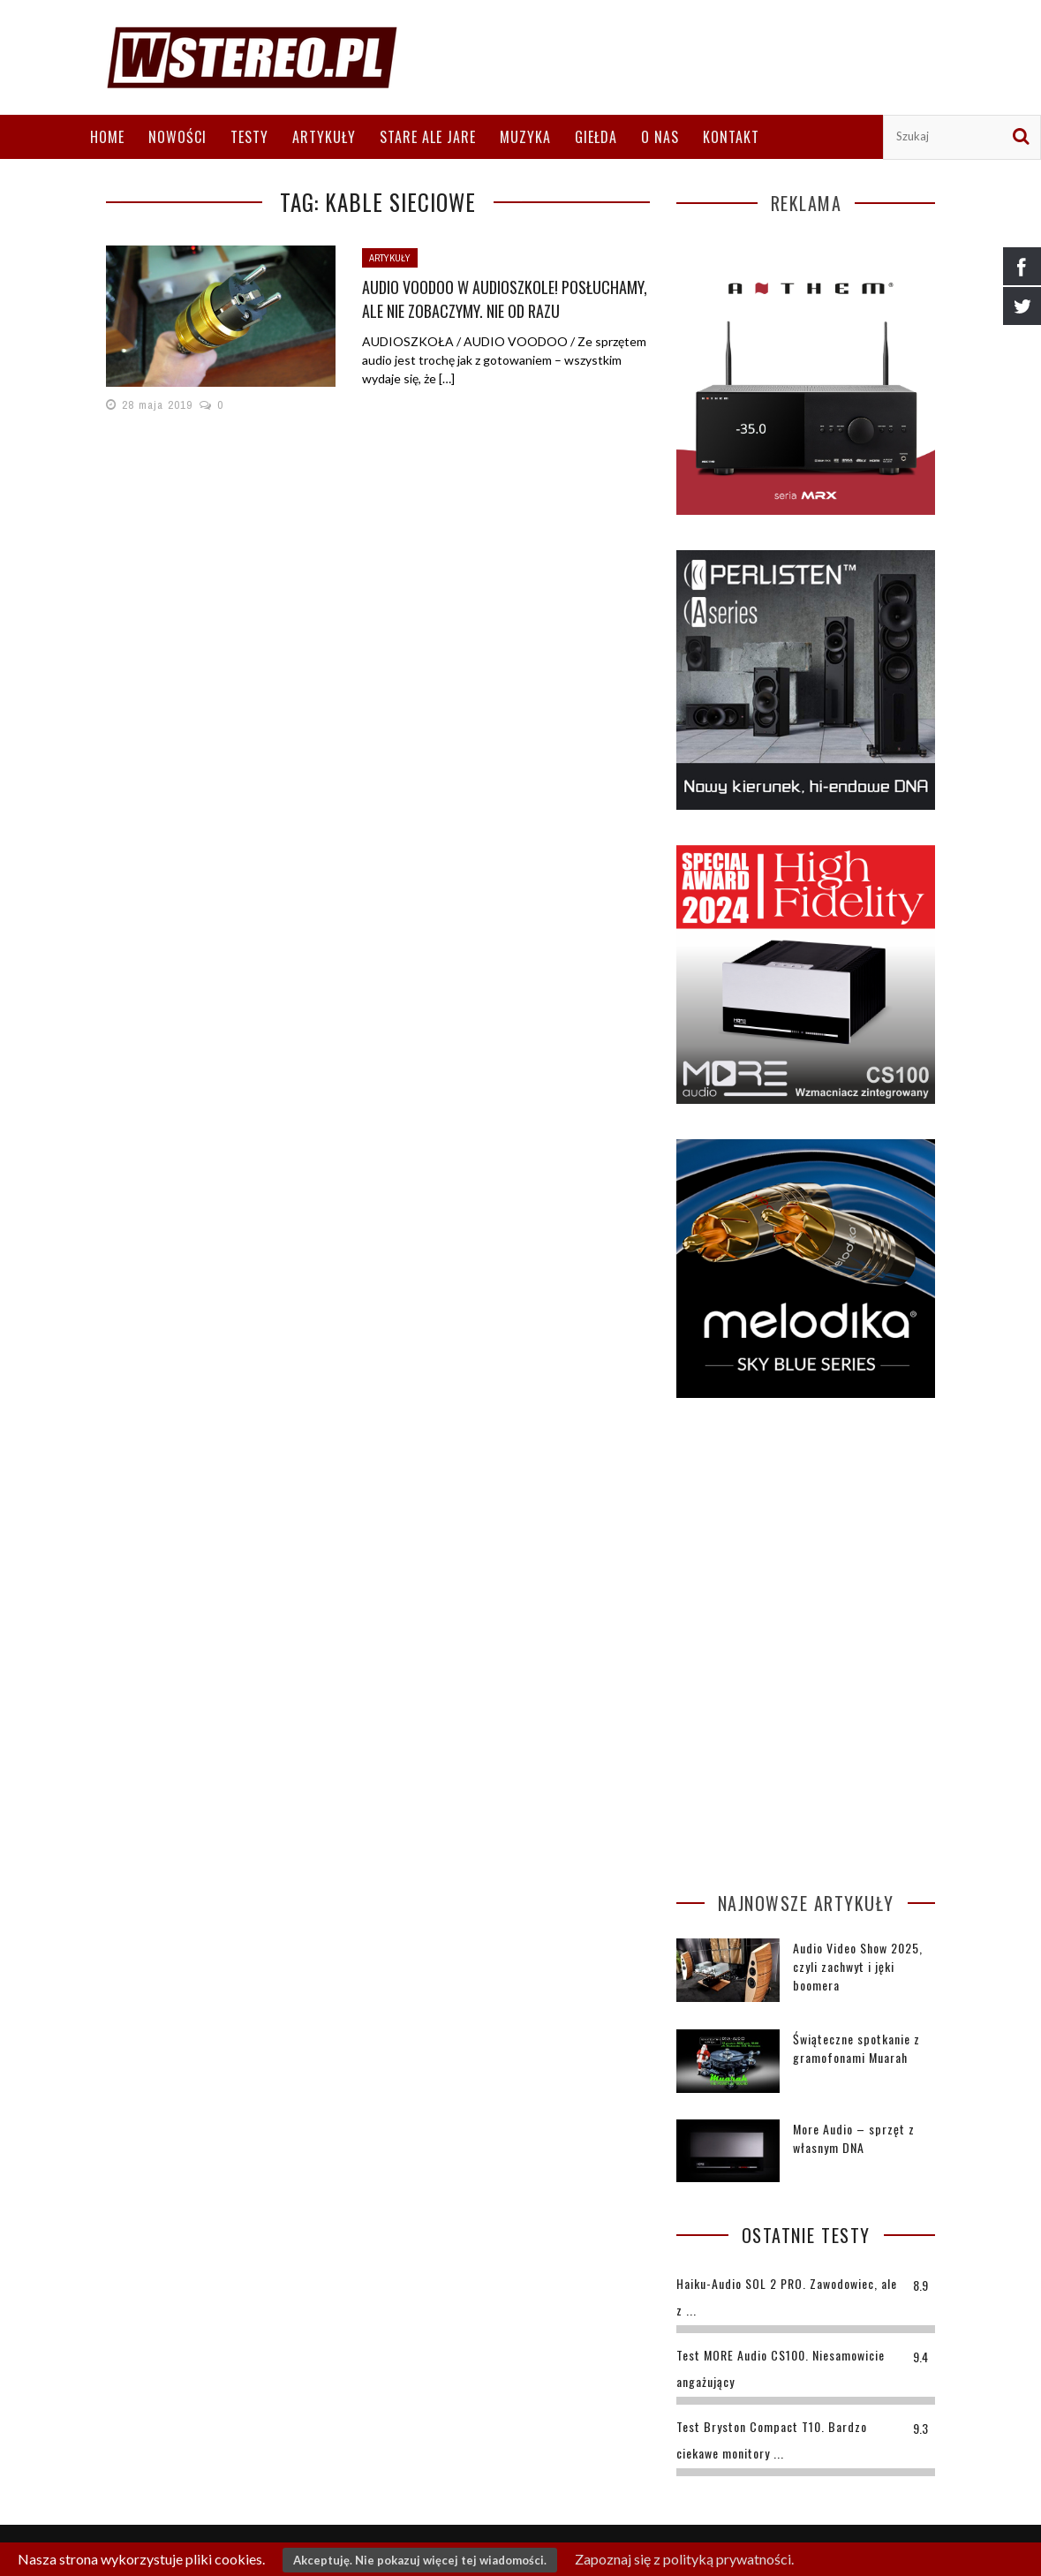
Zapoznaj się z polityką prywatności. (684, 2558)
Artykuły (324, 136)
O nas (660, 136)
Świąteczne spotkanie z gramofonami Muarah (856, 2047)
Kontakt (731, 136)
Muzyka (525, 136)
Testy (249, 136)
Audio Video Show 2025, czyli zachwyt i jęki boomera (858, 1966)
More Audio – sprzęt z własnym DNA (854, 2138)
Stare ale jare (428, 136)
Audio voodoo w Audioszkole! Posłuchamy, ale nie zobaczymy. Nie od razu (504, 299)
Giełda (596, 136)
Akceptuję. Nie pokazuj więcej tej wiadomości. (420, 2560)
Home (107, 136)
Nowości (177, 136)
